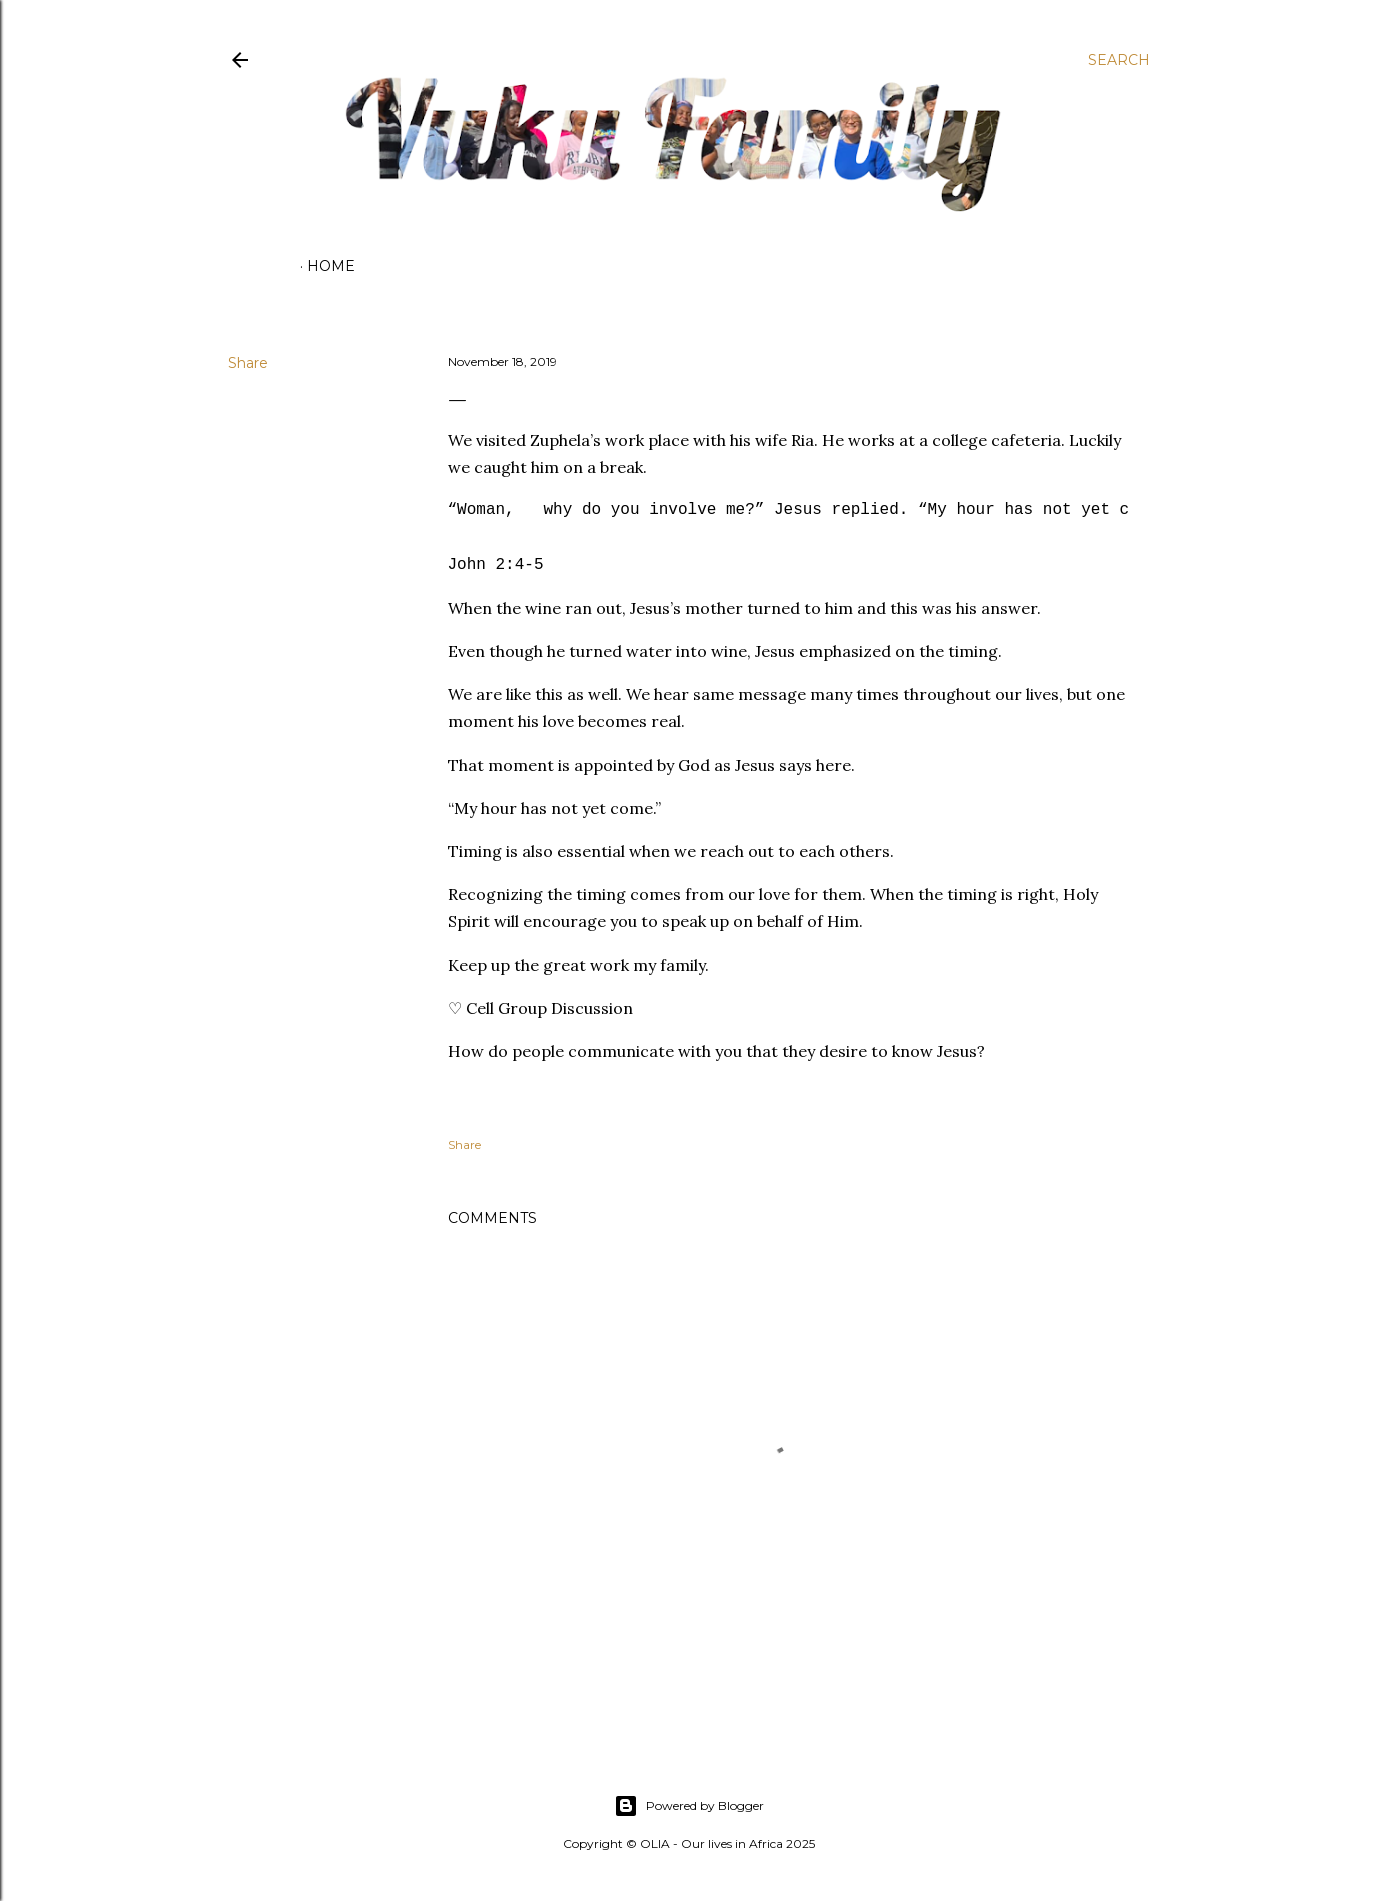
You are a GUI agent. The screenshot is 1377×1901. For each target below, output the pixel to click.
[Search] (1119, 60)
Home (331, 266)
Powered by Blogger (689, 1806)
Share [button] (248, 363)
